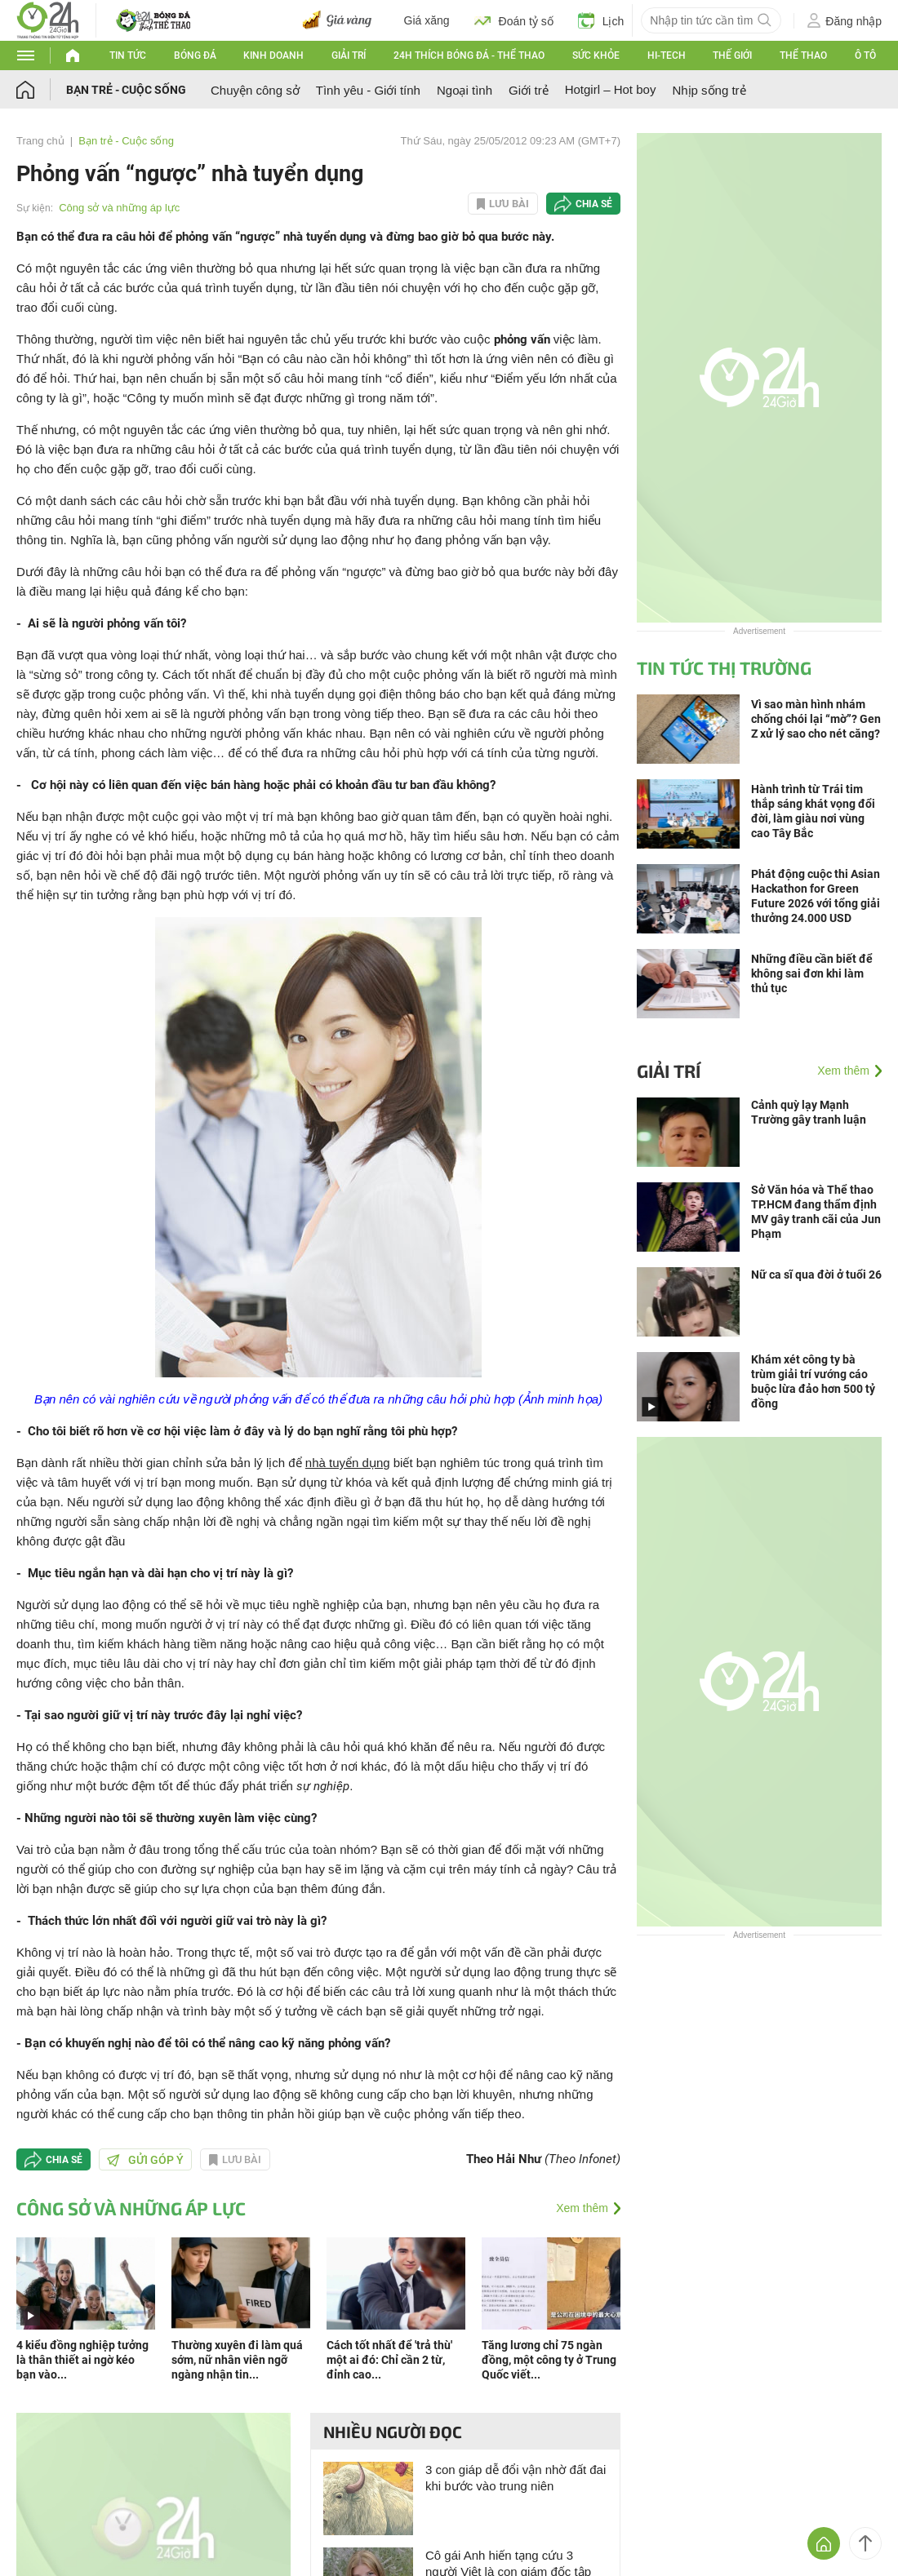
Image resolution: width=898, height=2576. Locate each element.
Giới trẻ (529, 90)
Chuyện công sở (255, 90)
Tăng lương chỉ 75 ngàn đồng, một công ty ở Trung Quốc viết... (549, 2360)
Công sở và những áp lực (119, 208)
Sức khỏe (596, 55)
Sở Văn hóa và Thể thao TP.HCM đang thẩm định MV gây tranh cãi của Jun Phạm (816, 1211)
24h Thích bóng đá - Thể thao (469, 55)
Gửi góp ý (145, 2159)
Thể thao (803, 55)
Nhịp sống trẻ (708, 90)
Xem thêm (582, 2208)
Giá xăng (427, 20)
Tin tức (127, 55)
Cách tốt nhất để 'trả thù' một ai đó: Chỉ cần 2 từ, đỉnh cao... (389, 2360)
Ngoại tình (464, 90)
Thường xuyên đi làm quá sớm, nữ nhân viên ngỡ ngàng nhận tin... (237, 2360)
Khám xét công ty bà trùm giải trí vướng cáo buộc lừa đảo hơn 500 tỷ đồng (813, 1381)
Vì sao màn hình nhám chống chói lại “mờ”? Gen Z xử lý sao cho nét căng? (816, 719)
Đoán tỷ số (513, 20)
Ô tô (865, 55)
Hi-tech (666, 55)
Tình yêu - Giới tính (368, 90)
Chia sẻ (594, 204)
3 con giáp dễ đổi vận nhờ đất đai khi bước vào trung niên (515, 2478)
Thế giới (732, 55)
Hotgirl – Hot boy (610, 89)
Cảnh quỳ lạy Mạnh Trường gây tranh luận (808, 1112)
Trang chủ (40, 141)
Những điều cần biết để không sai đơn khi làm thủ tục (812, 973)
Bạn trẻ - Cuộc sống (126, 89)
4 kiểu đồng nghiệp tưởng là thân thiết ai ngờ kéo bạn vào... (82, 2360)
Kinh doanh (273, 55)
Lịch (601, 20)
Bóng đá (195, 55)
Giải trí (348, 55)
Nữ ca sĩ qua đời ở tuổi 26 (816, 1274)
